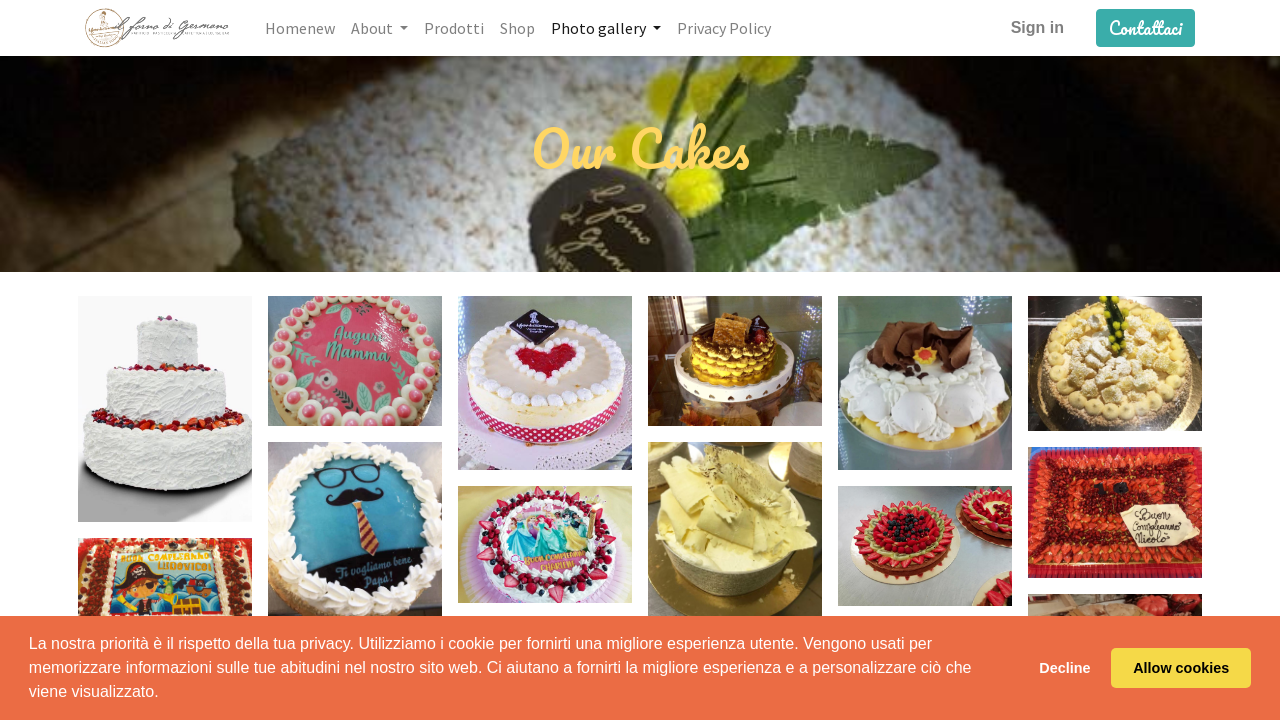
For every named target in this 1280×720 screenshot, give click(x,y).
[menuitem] (300, 28)
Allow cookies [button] (1181, 668)
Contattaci (1145, 28)
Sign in (1037, 27)
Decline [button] (1064, 668)
